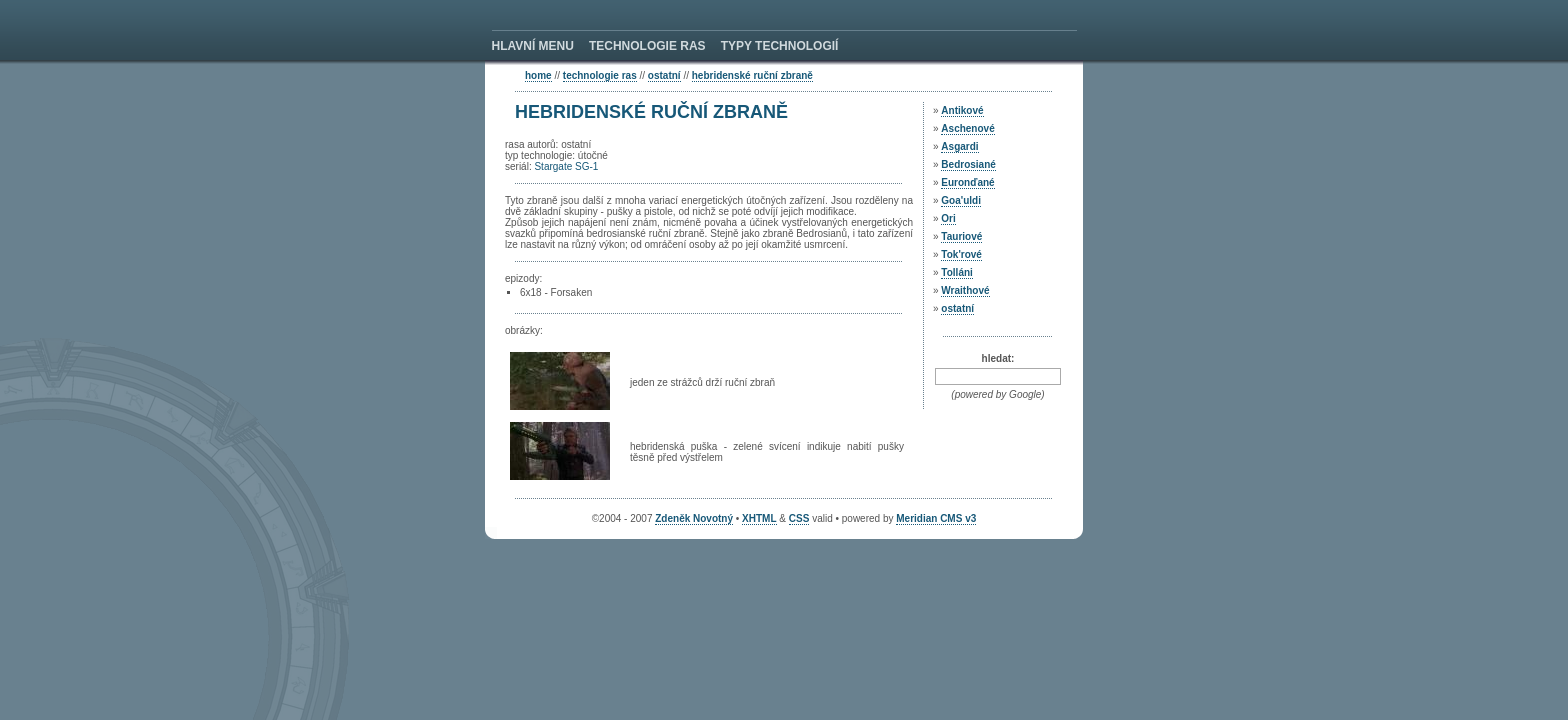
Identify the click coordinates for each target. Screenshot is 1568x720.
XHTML (759, 518)
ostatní (664, 75)
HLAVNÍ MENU (533, 46)
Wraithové (965, 290)
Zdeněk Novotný (694, 518)
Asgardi (959, 146)
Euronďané (967, 182)
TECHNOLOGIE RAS (647, 46)
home (538, 75)
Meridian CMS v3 (936, 518)
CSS (799, 518)
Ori (948, 218)
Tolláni (956, 272)
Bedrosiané (968, 164)
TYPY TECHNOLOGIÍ (780, 46)
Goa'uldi (961, 200)
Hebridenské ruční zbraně (752, 75)
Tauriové (961, 236)
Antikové (962, 110)
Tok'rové (961, 254)
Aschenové (967, 128)
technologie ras (600, 75)
